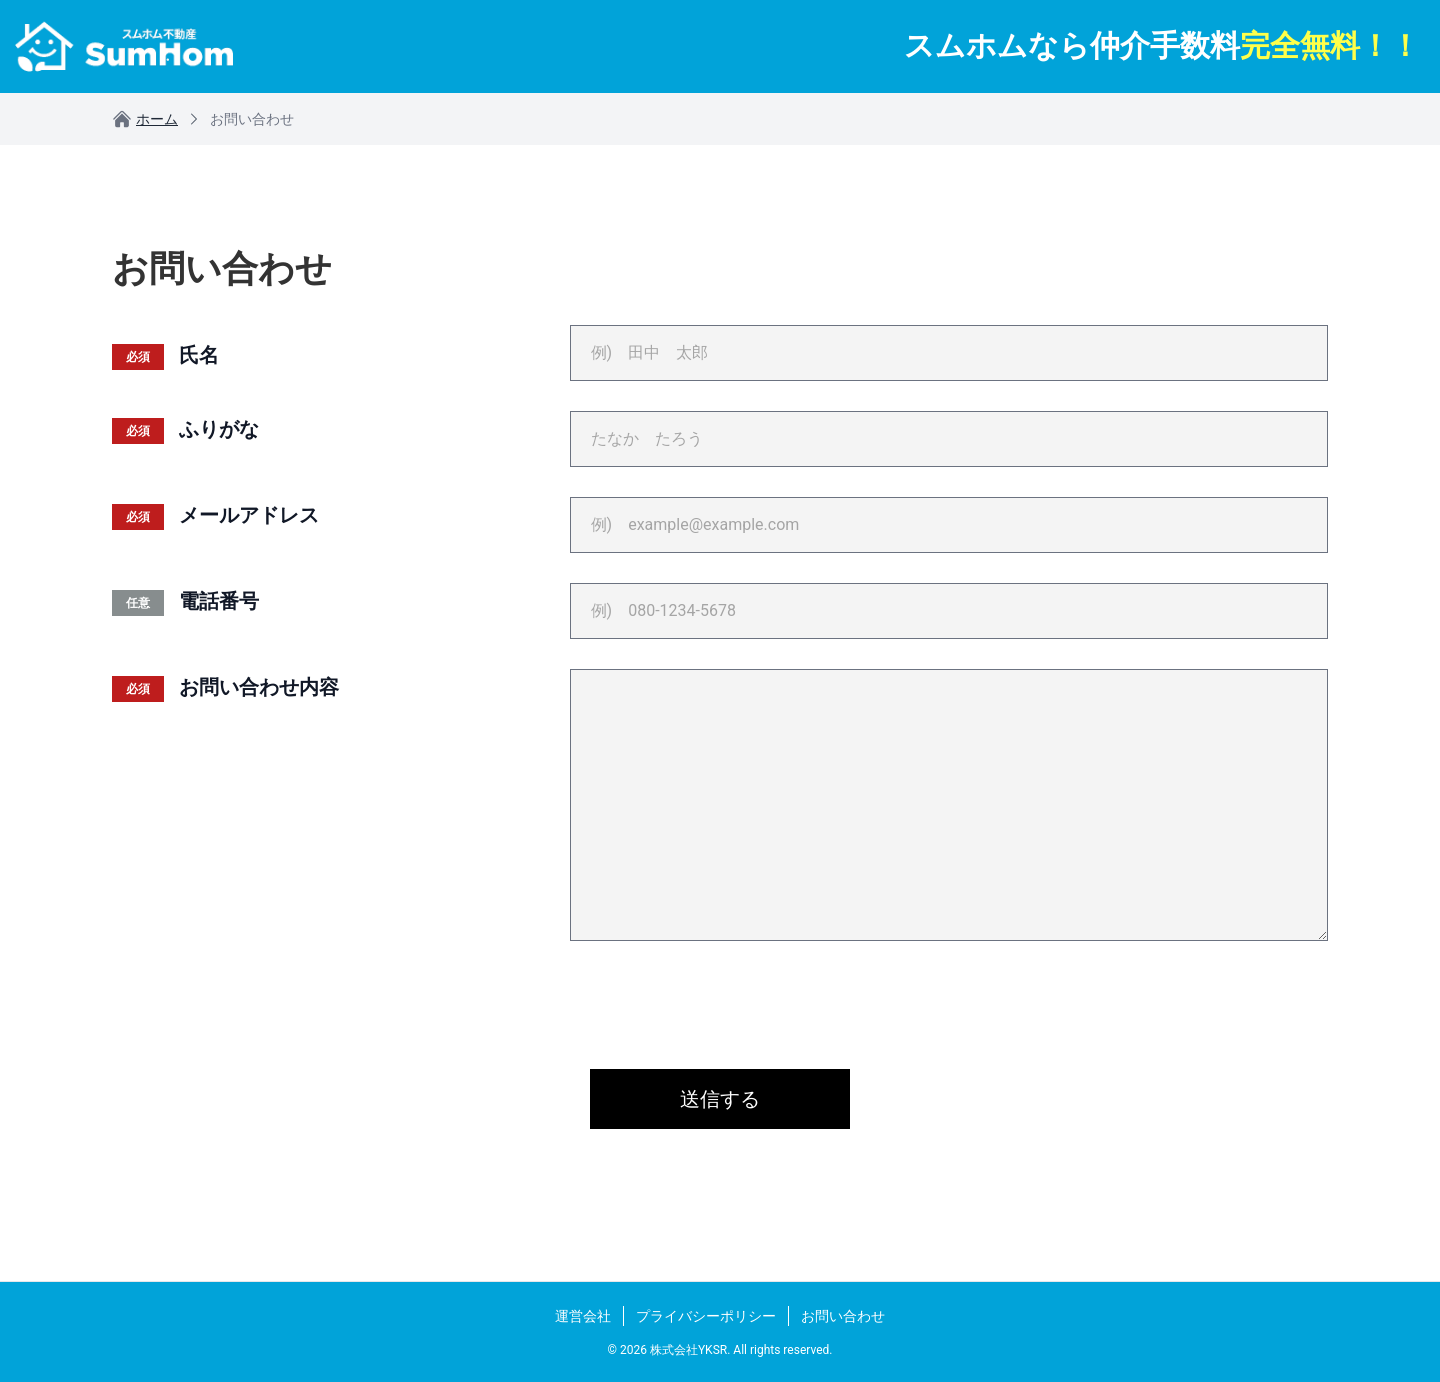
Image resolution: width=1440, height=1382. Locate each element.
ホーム (145, 119)
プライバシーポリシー (706, 1316)
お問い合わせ (843, 1316)
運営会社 (583, 1316)
